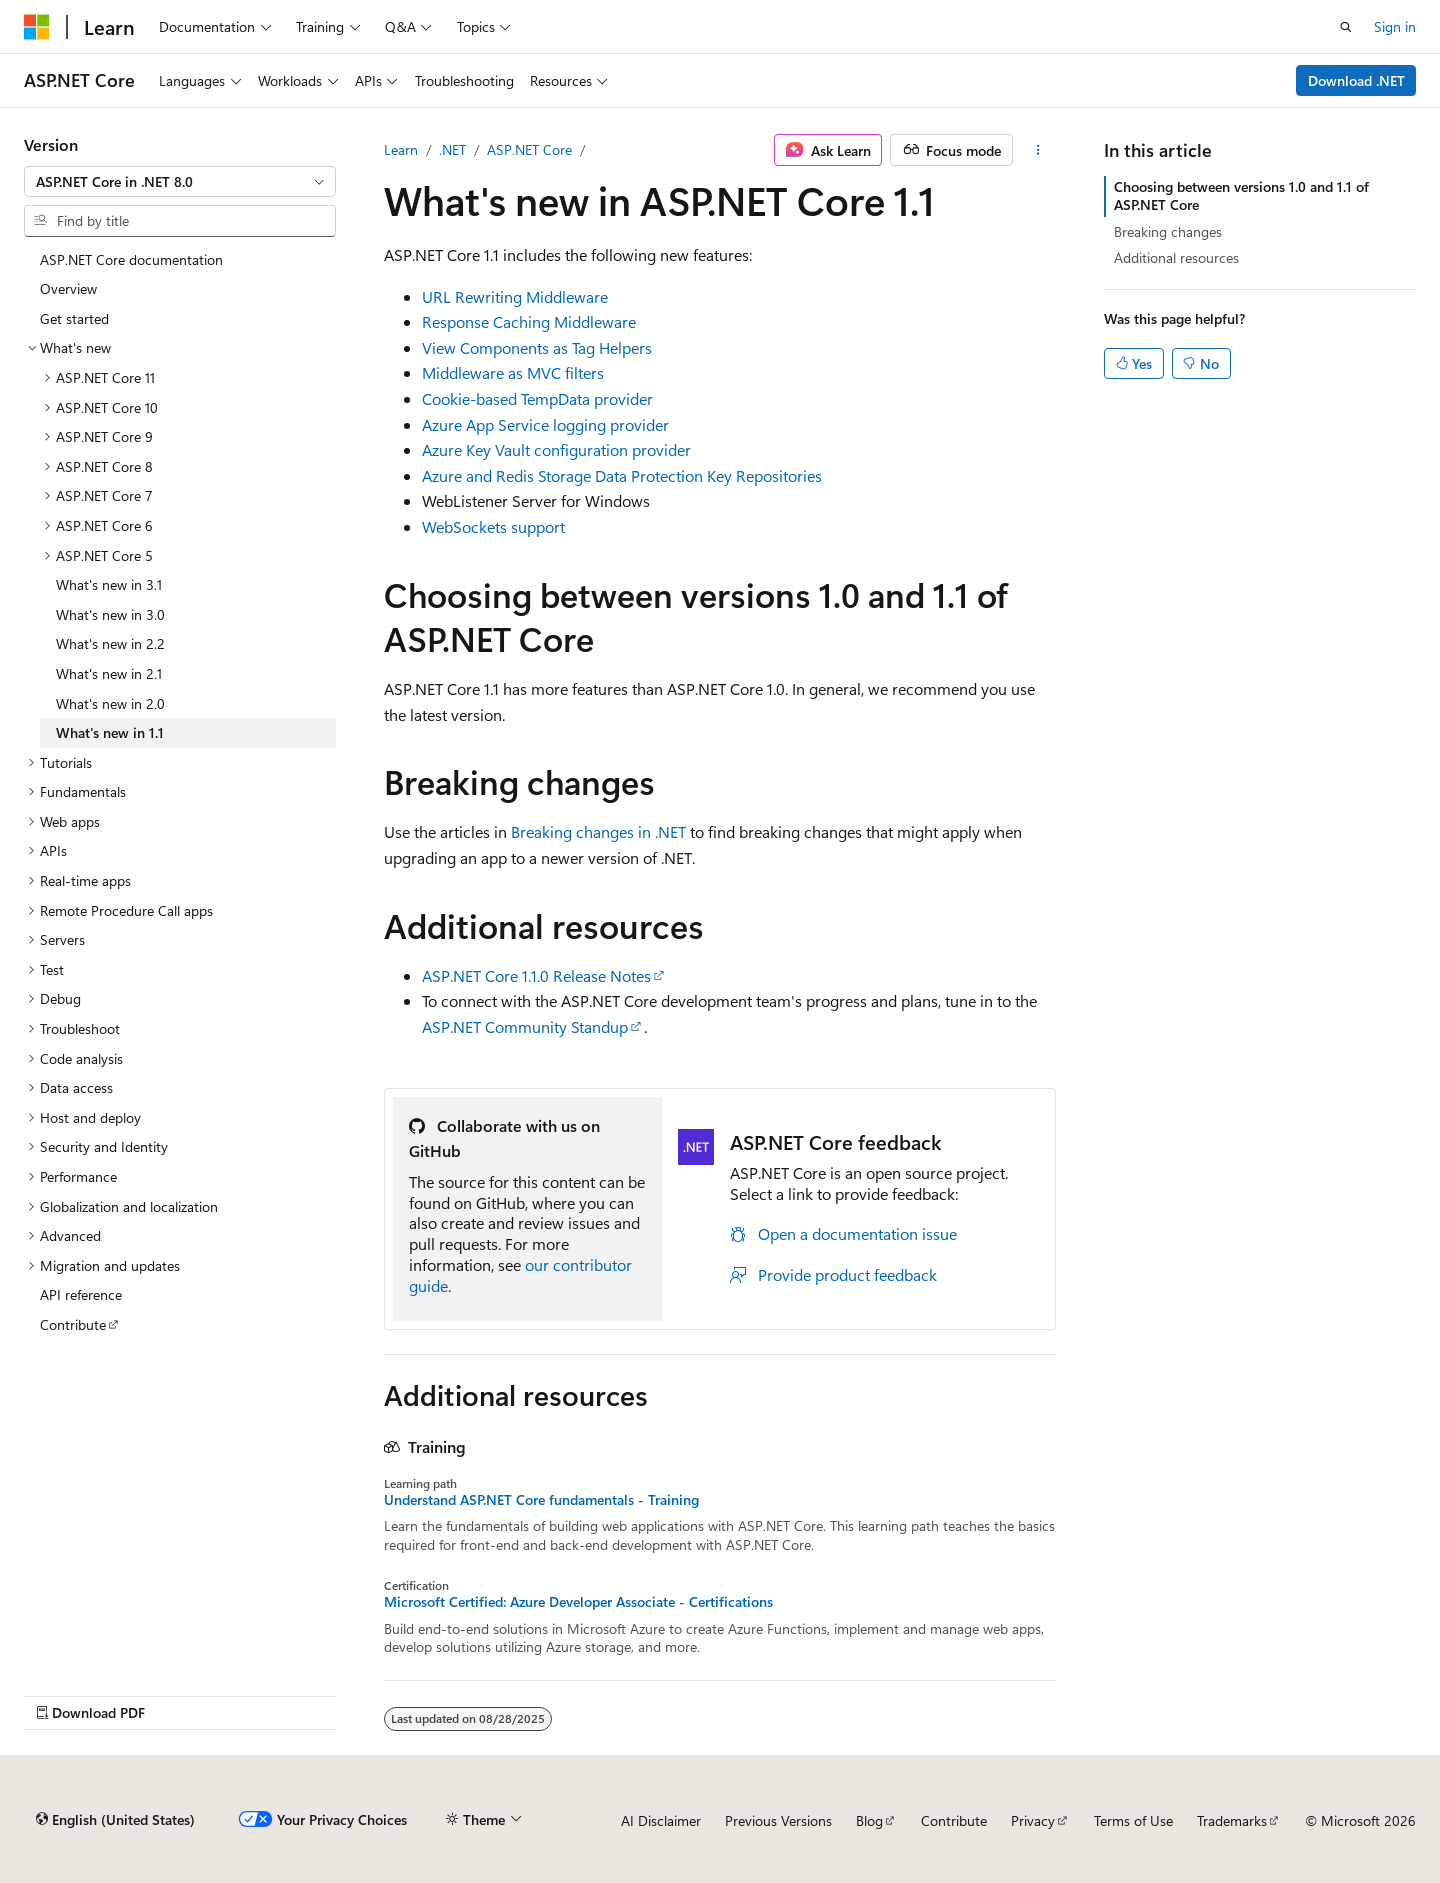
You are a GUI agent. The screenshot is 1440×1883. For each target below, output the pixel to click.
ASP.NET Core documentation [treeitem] (131, 259)
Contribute (954, 1820)
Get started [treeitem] (74, 318)
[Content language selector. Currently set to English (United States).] (115, 1820)
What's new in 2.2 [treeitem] (110, 643)
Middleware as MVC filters (513, 372)
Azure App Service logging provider (545, 424)
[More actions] (1038, 150)
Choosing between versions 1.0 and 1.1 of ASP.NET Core (1241, 195)
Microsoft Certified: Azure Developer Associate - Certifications (578, 1602)
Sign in (1395, 26)
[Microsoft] (37, 27)
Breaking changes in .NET (598, 831)
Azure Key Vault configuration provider (556, 449)
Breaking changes (1168, 231)
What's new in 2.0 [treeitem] (110, 703)
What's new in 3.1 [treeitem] (109, 584)
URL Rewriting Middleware (515, 296)
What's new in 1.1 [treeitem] (110, 732)
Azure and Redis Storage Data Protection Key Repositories (622, 475)
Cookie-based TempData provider (537, 398)
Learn (401, 149)
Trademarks (1232, 1820)
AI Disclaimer (661, 1820)
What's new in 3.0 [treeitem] (110, 614)
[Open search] (1346, 27)
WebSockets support (493, 526)
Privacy (1033, 1820)
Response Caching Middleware (529, 321)
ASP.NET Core (529, 149)
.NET (452, 149)
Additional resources (1176, 257)
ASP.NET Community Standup (525, 1026)
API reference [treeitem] (81, 1294)
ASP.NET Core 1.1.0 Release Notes (536, 975)
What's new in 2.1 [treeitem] (109, 673)
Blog (869, 1820)
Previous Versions (778, 1820)
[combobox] (180, 182)
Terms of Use (1133, 1820)
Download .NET (1356, 80)
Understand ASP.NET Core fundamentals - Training (541, 1500)
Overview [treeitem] (68, 288)
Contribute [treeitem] (73, 1324)
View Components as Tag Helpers (537, 347)
